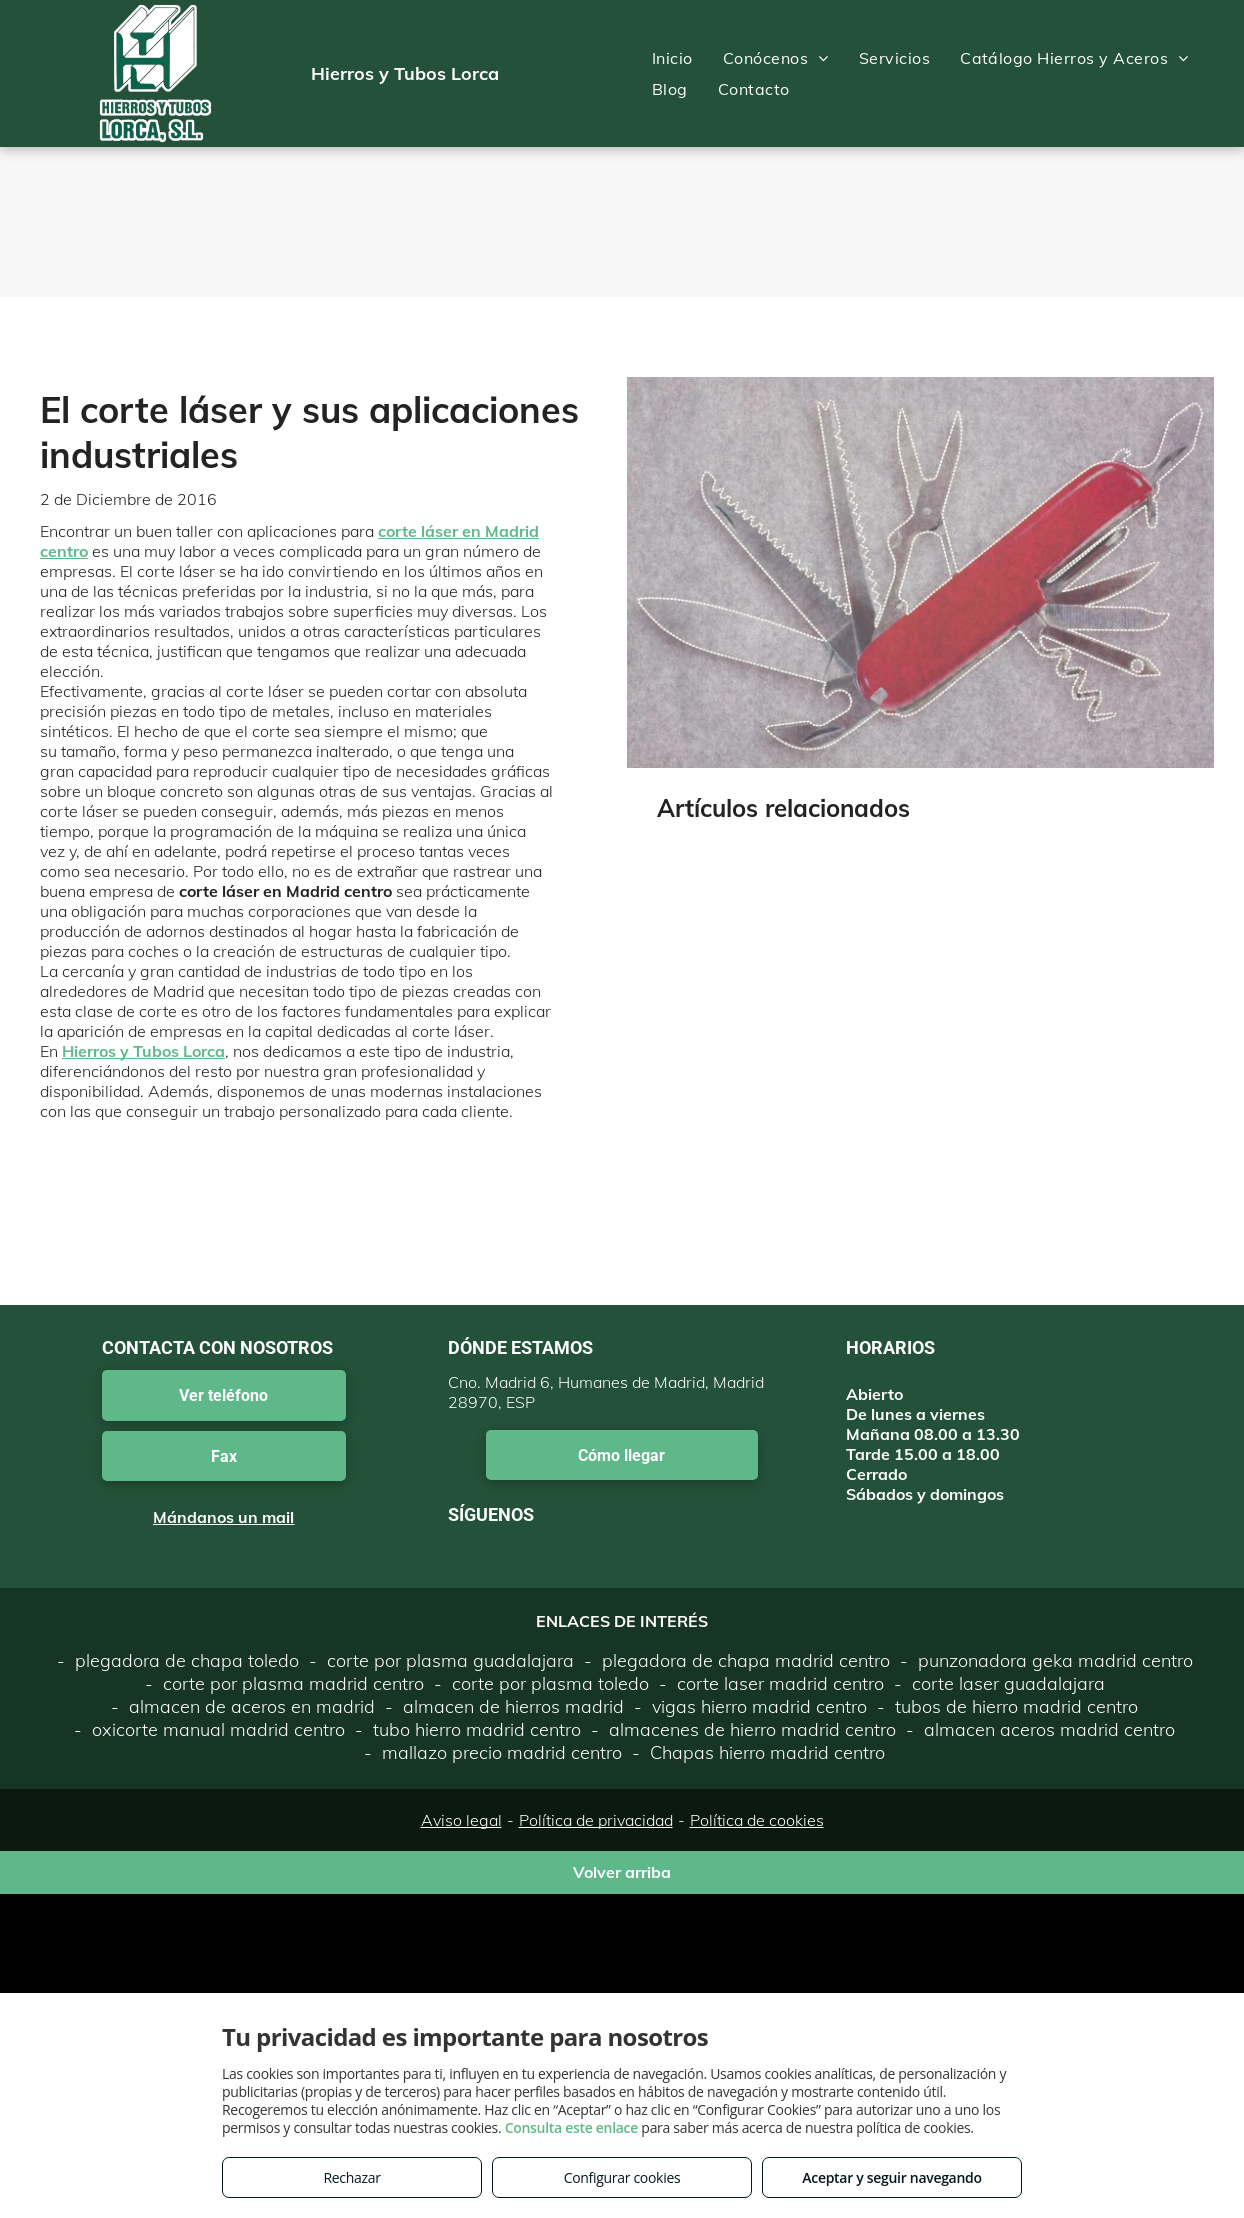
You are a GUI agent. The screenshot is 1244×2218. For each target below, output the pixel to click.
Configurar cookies (622, 2177)
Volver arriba (622, 1872)
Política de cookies (757, 1820)
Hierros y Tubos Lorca (143, 1051)
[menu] (1200, 74)
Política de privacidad (596, 1820)
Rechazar (351, 2177)
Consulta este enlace (571, 2127)
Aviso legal (461, 1820)
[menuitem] (672, 58)
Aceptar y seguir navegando (891, 2177)
